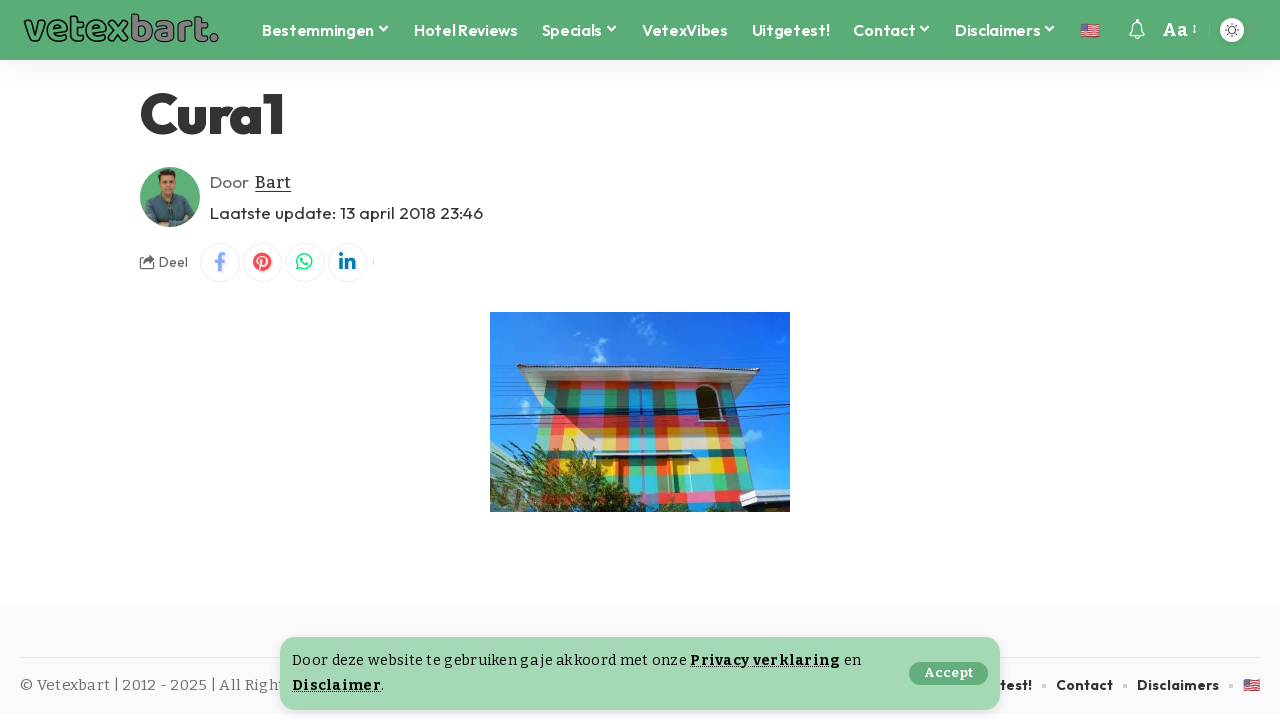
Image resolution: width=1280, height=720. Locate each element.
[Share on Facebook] (220, 263)
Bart (273, 181)
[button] (948, 673)
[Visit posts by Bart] (170, 197)
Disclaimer (336, 685)
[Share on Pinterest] (263, 263)
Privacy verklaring (765, 660)
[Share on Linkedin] (349, 263)
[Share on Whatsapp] (306, 263)
